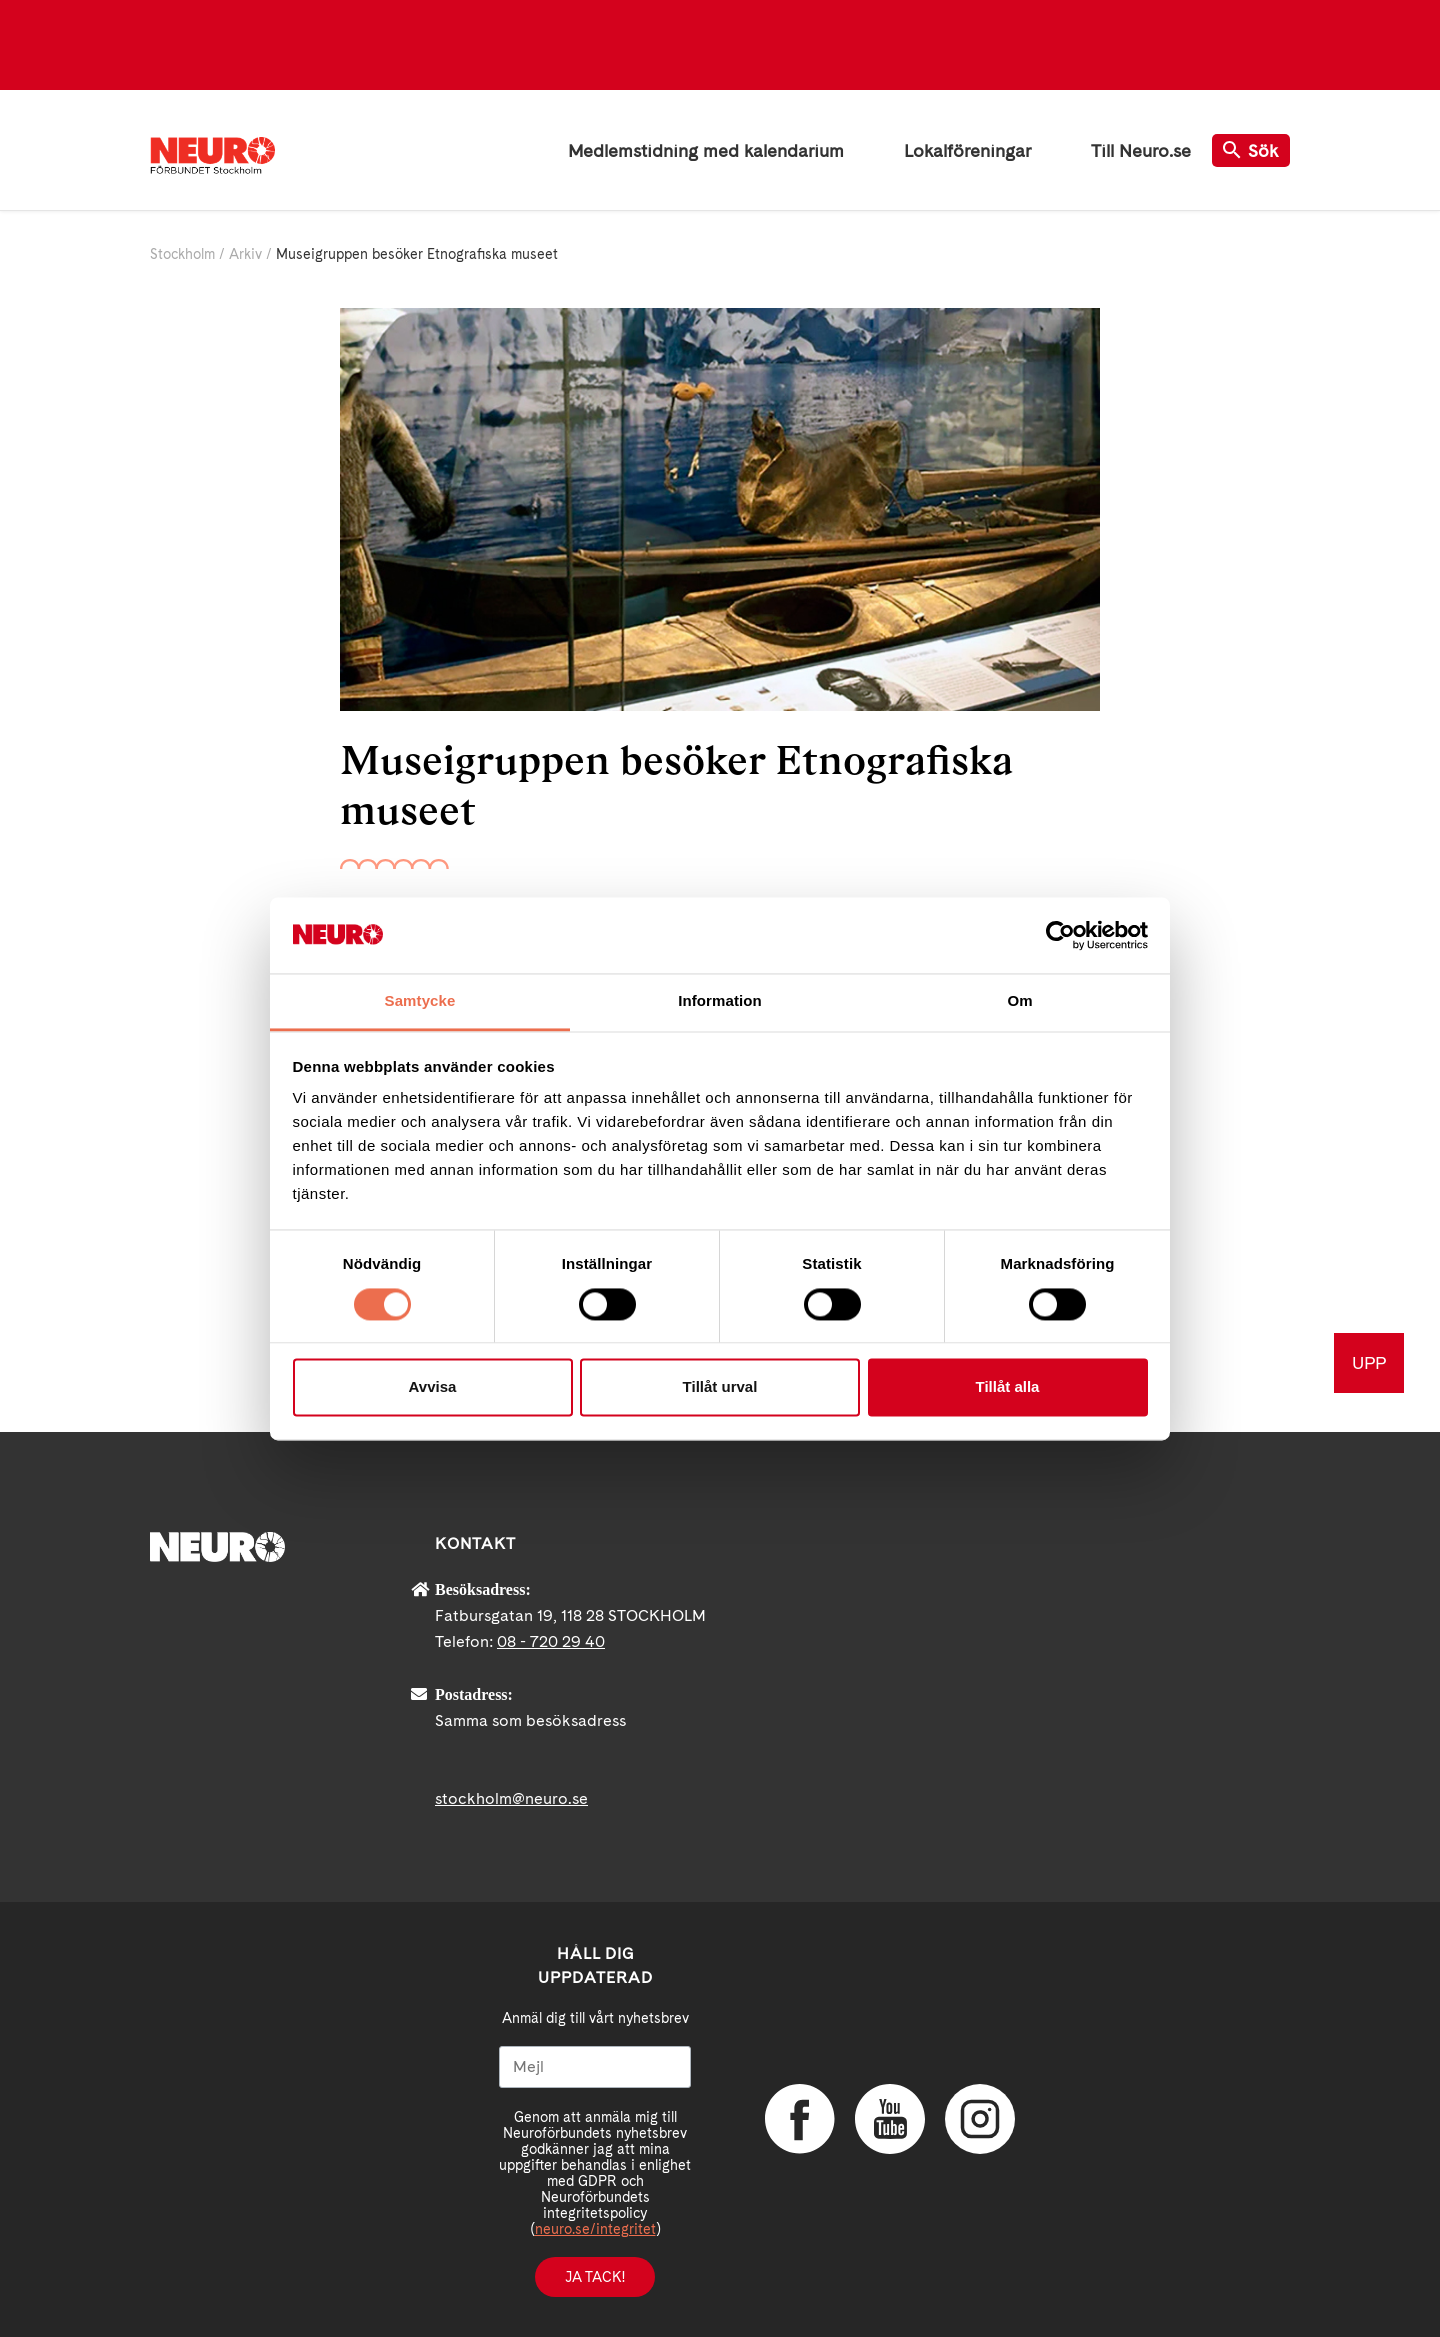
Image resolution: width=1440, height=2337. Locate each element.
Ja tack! (595, 2277)
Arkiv (245, 254)
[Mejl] (595, 2067)
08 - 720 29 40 (551, 1641)
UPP (1369, 1362)
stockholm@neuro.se (511, 1798)
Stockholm (182, 254)
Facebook (800, 2119)
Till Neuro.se (1141, 150)
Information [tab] (720, 1001)
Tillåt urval (720, 1387)
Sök (1251, 150)
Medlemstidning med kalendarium (706, 150)
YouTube (890, 2119)
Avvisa (433, 1387)
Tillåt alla (1008, 1387)
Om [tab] (1019, 1001)
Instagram (980, 2119)
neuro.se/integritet (595, 2229)
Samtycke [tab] (420, 1001)
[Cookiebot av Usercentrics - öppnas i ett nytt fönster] (1060, 935)
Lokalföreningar (967, 150)
